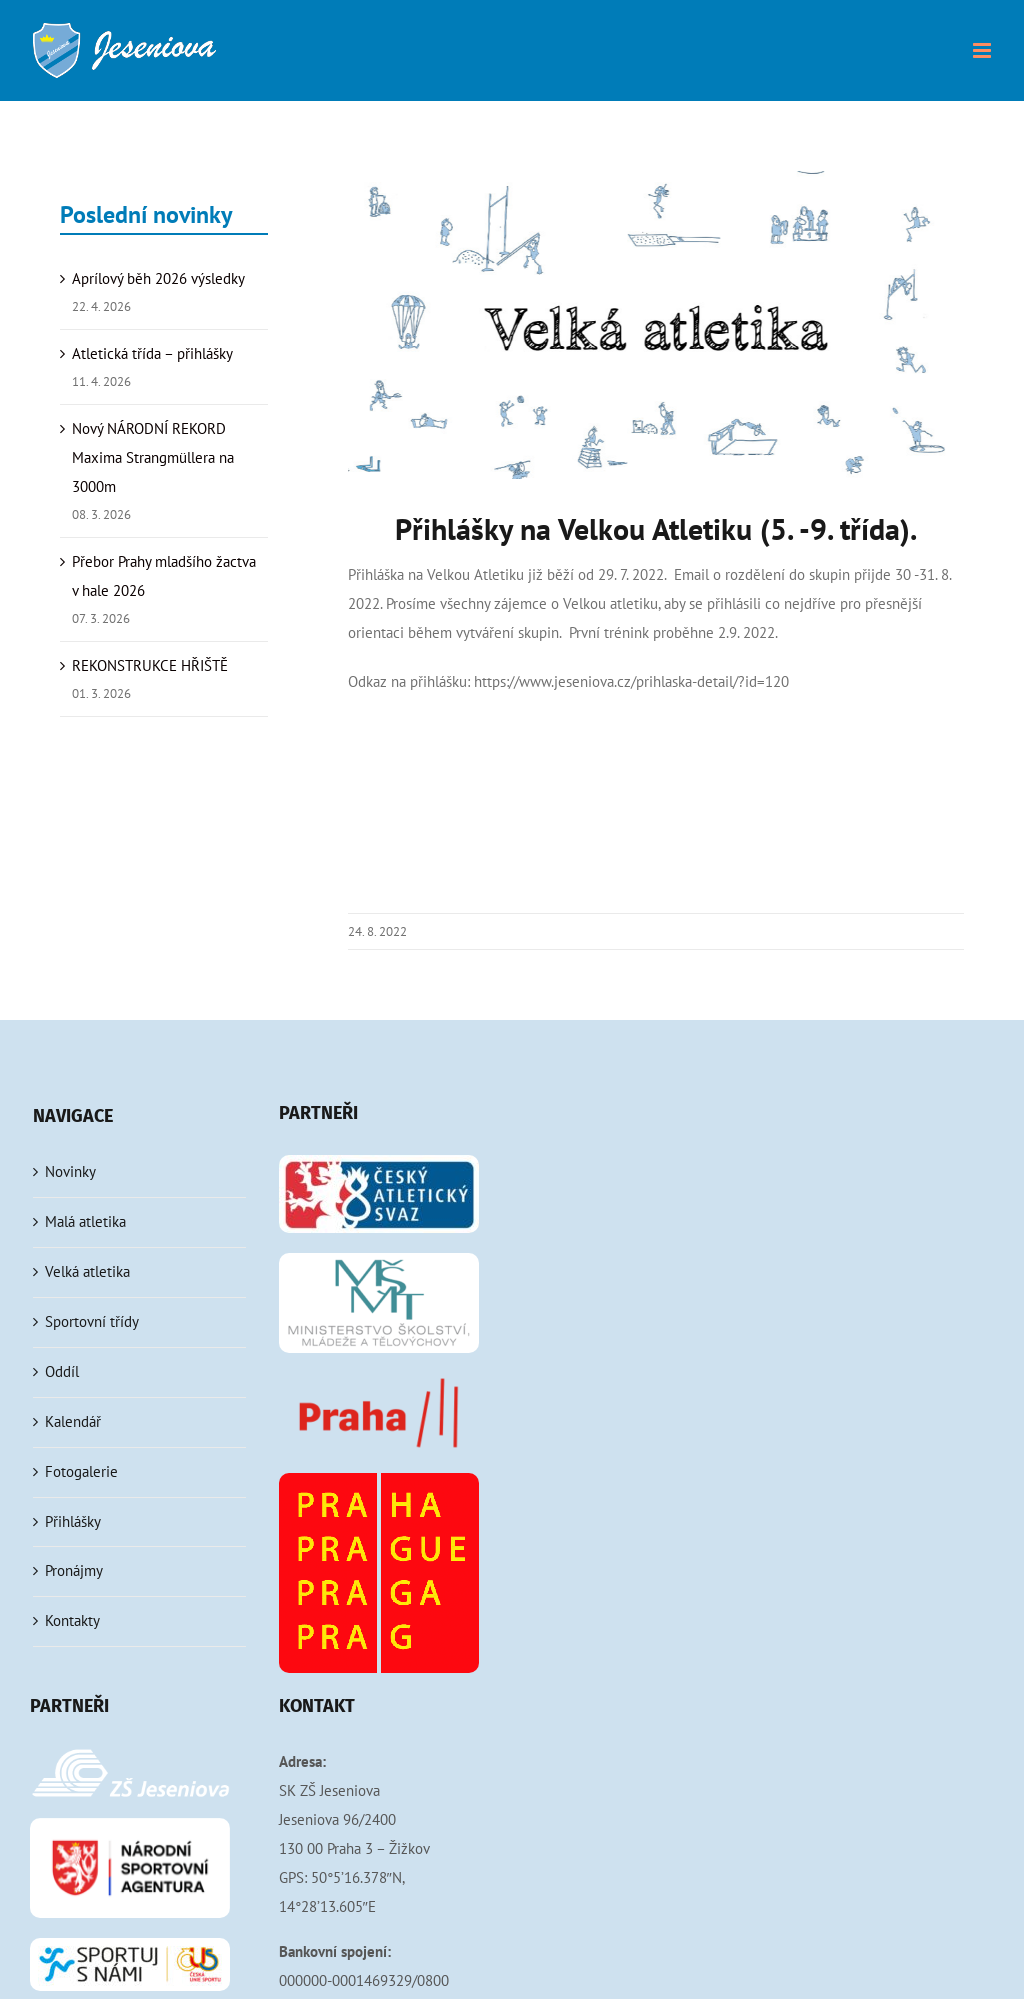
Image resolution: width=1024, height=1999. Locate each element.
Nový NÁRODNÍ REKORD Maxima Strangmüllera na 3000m (153, 457)
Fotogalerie (81, 1471)
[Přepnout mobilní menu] (983, 50)
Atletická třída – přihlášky (152, 353)
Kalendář (73, 1421)
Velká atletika (87, 1271)
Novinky (70, 1171)
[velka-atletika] (656, 325)
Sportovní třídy (92, 1321)
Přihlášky (73, 1521)
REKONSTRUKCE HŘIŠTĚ (150, 665)
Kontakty (72, 1620)
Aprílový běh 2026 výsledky (158, 278)
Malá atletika (85, 1221)
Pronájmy (74, 1570)
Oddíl (62, 1371)
